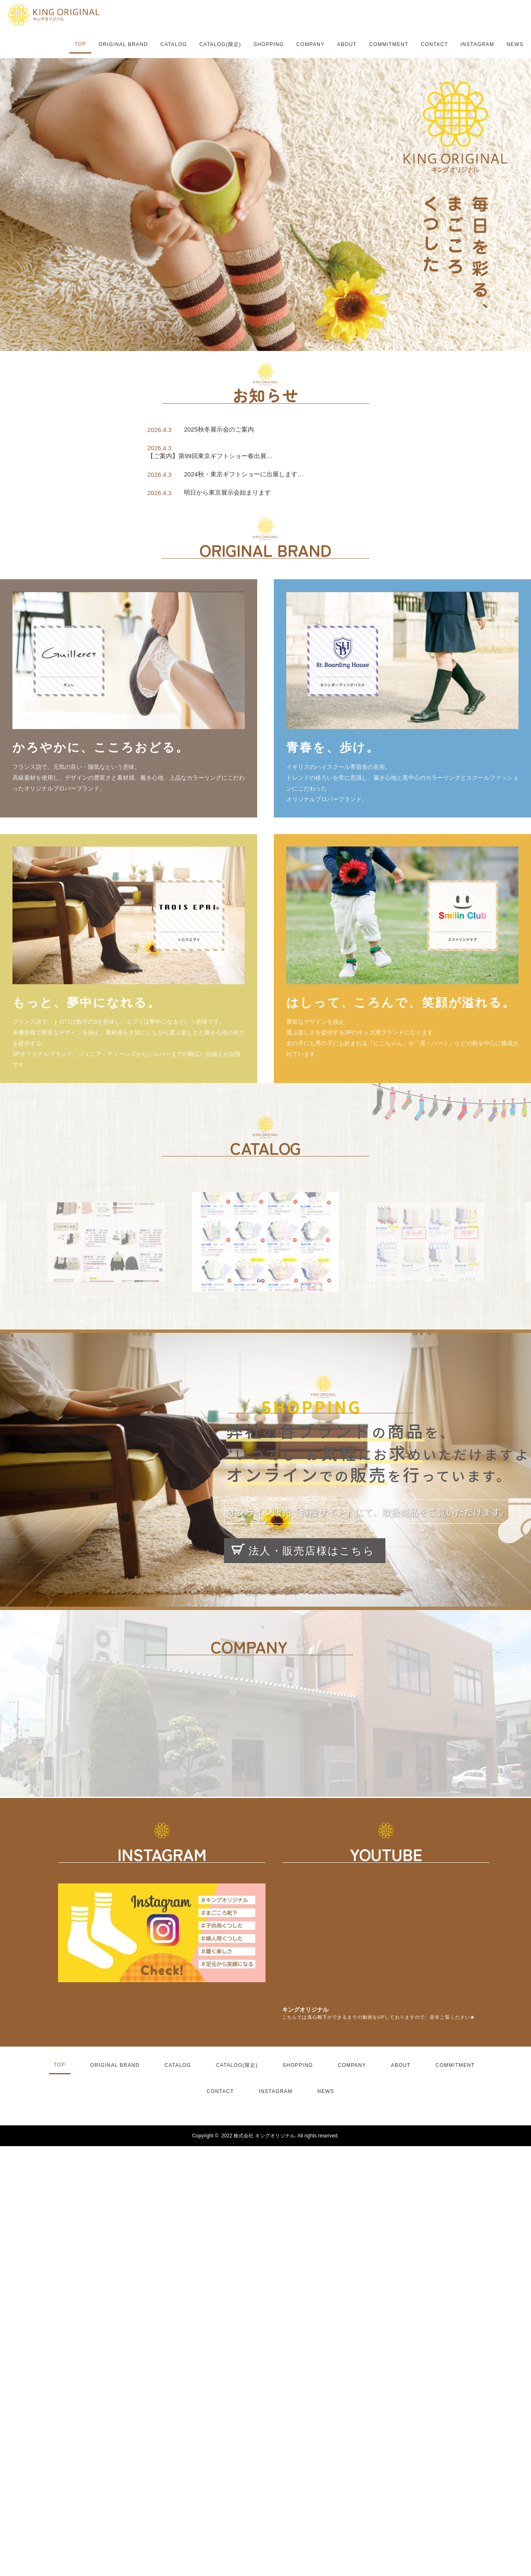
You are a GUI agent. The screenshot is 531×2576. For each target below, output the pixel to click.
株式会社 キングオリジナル (264, 2136)
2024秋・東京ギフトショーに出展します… (243, 474)
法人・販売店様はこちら (303, 1550)
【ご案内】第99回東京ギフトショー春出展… (210, 455)
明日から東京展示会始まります (227, 492)
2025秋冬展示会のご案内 (218, 429)
